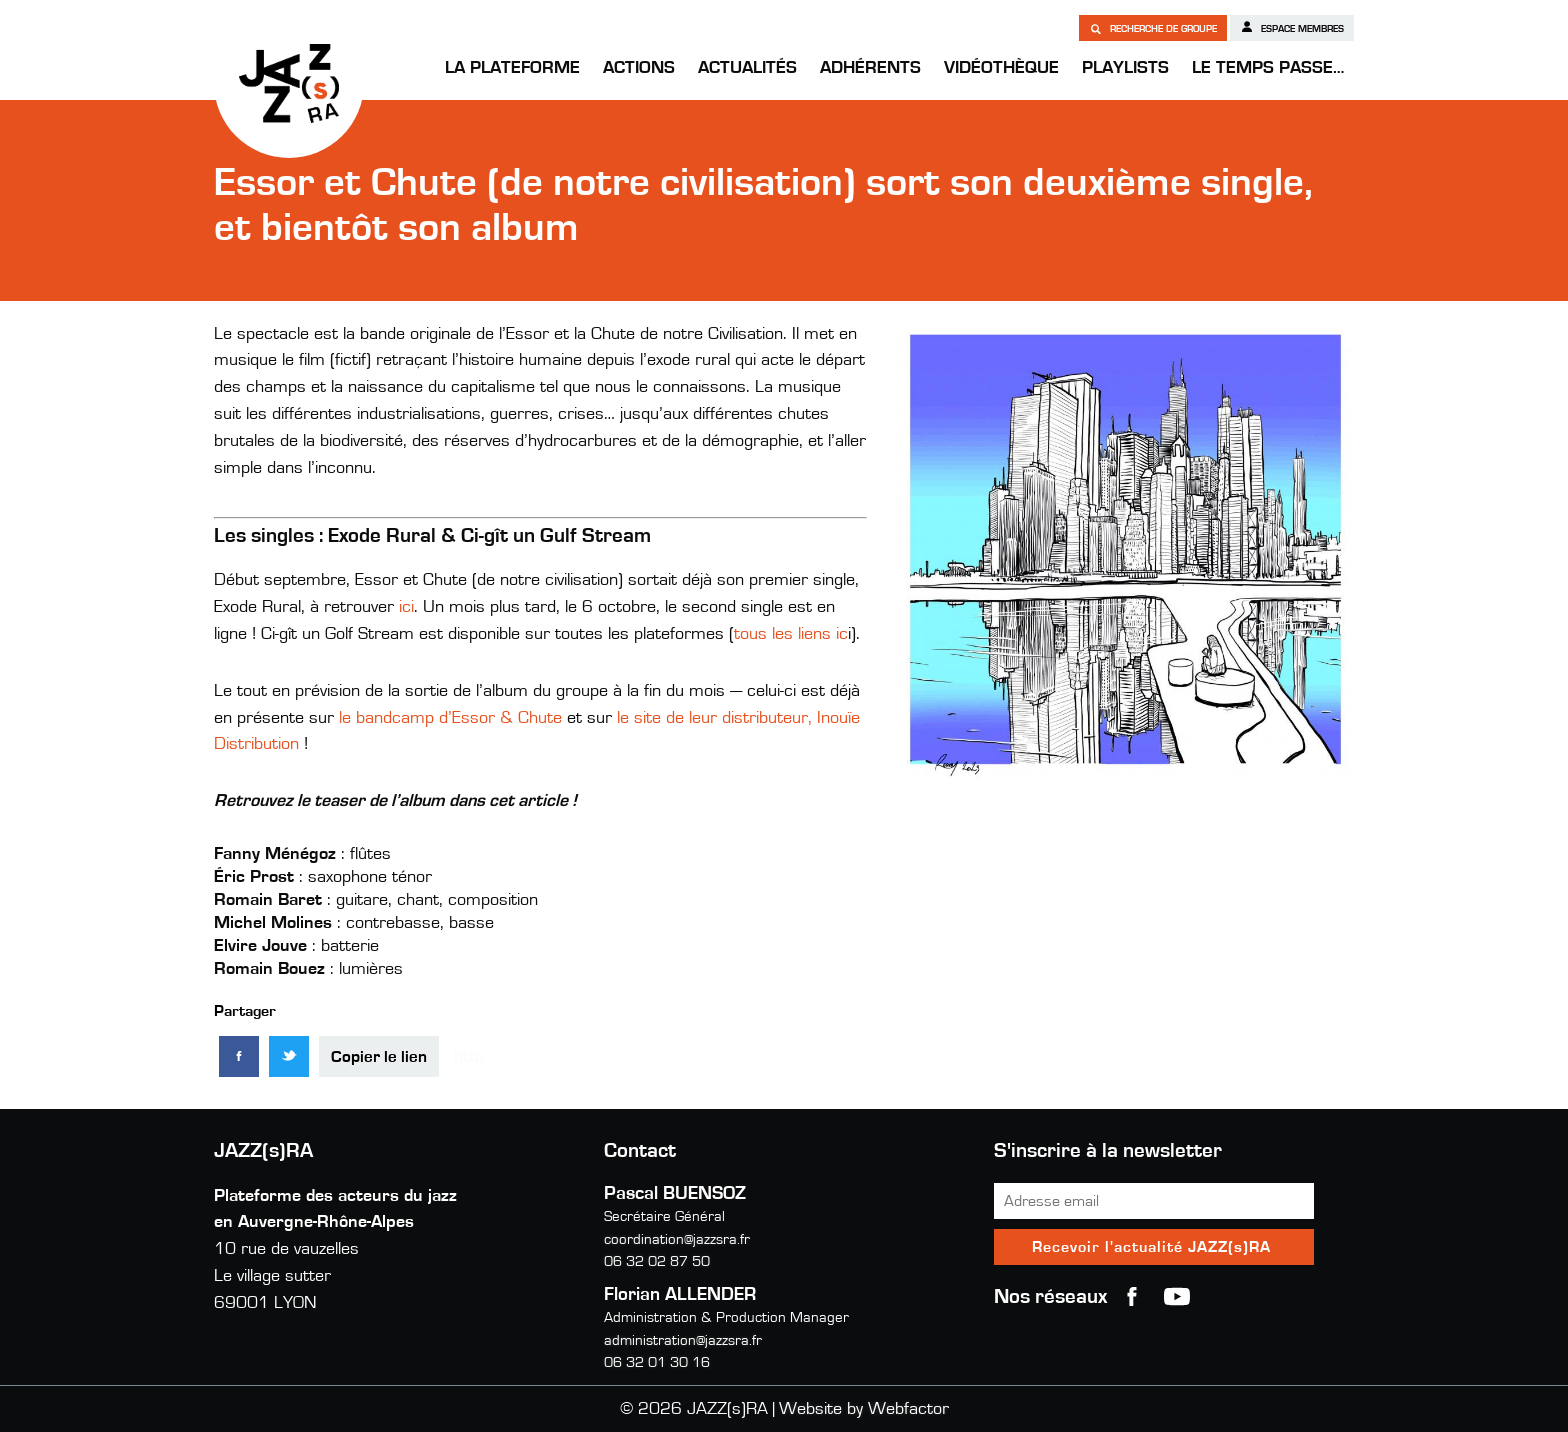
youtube (1177, 1297)
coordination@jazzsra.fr (677, 1239)
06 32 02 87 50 (657, 1261)
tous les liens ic (791, 634)
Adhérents (870, 68)
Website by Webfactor (864, 1409)
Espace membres (1292, 27)
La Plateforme (512, 68)
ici (406, 607)
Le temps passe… (1268, 68)
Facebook (1132, 1297)
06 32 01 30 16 (657, 1362)
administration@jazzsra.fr (683, 1340)
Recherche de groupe (1153, 28)
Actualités (747, 68)
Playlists (1125, 68)
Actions (639, 68)
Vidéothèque (1001, 68)
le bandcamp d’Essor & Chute (450, 718)
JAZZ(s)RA (289, 83)
